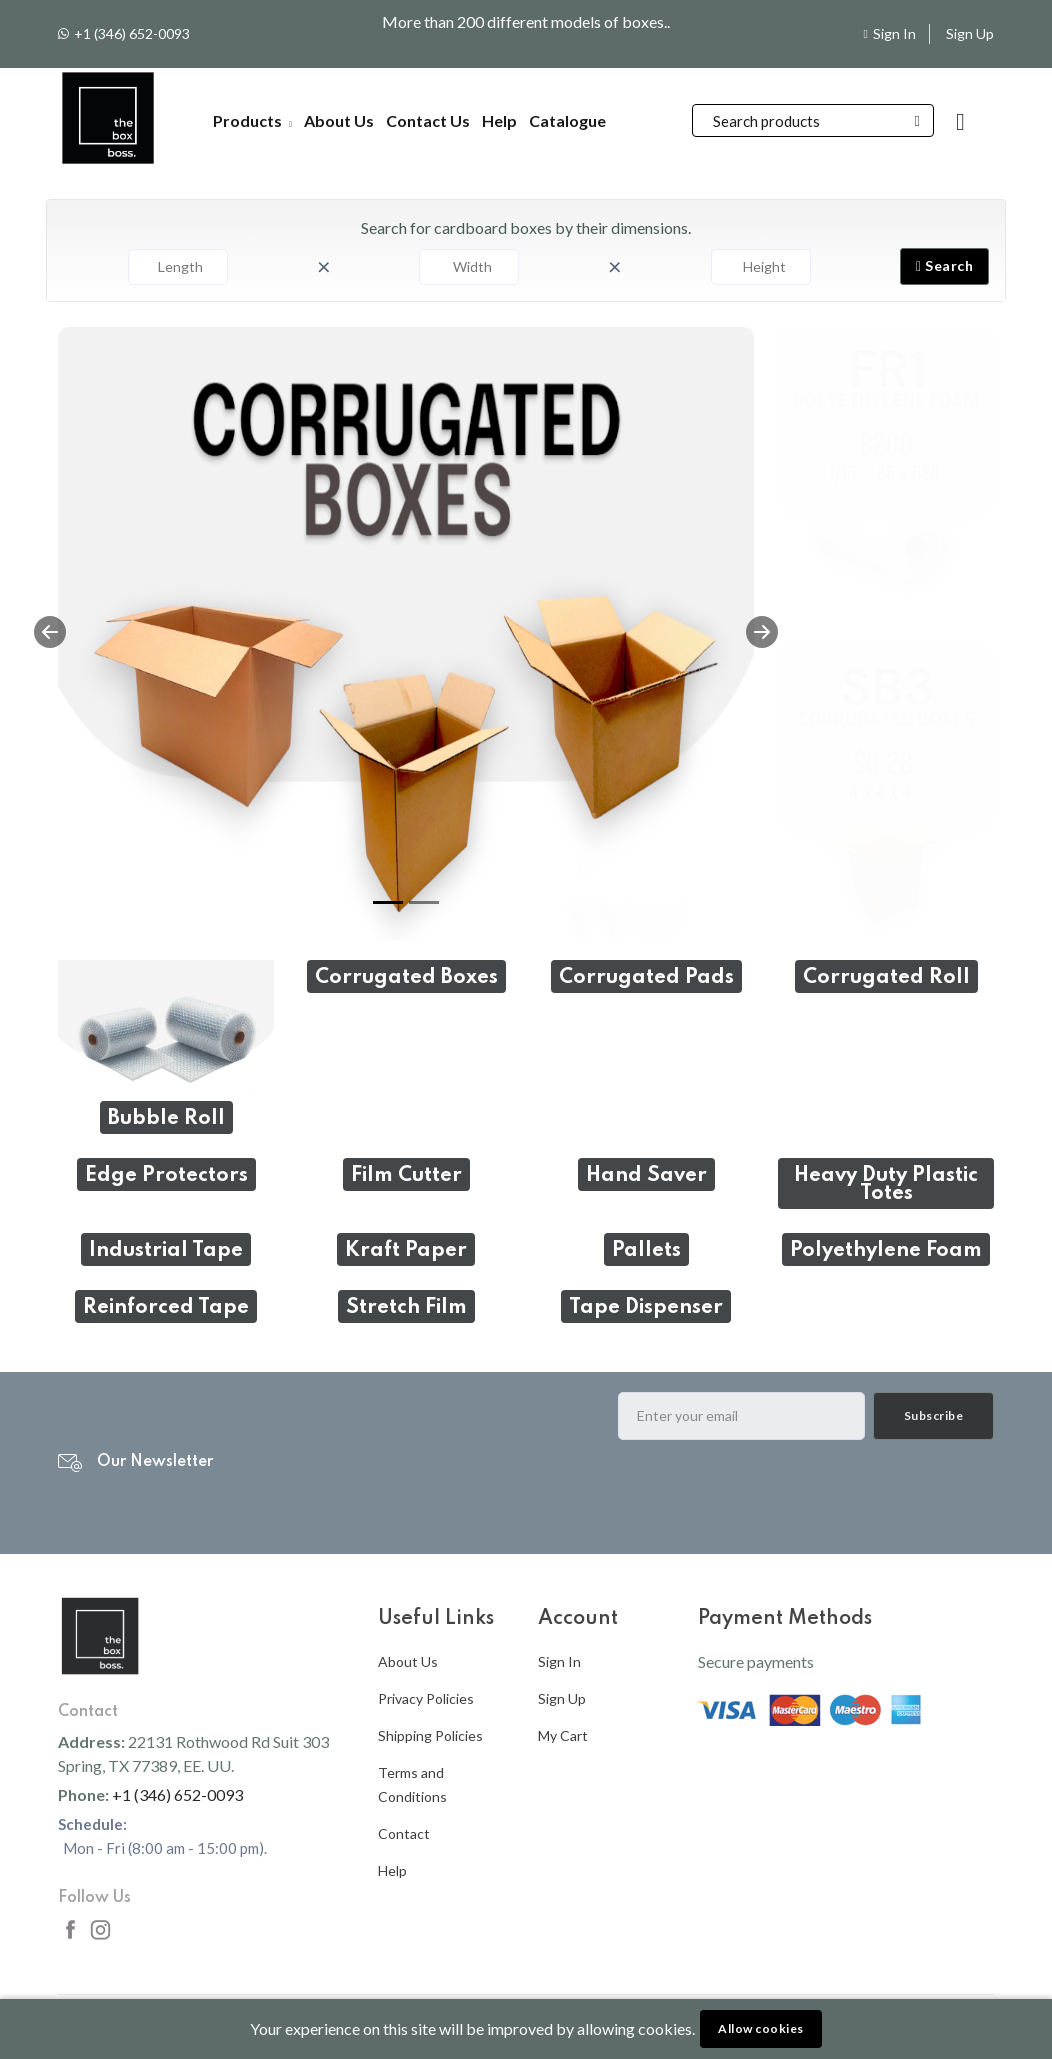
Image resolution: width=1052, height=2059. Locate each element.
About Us (339, 120)
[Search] (813, 120)
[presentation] (770, 1495)
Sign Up (970, 34)
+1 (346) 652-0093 (132, 34)
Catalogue (567, 120)
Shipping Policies (430, 1735)
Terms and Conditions (412, 1784)
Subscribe (934, 1415)
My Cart (563, 1735)
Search (944, 265)
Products (252, 120)
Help (499, 120)
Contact (404, 1833)
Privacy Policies (426, 1698)
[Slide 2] (424, 902)
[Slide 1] (388, 902)
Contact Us (428, 120)
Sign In (894, 34)
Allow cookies (761, 2028)
